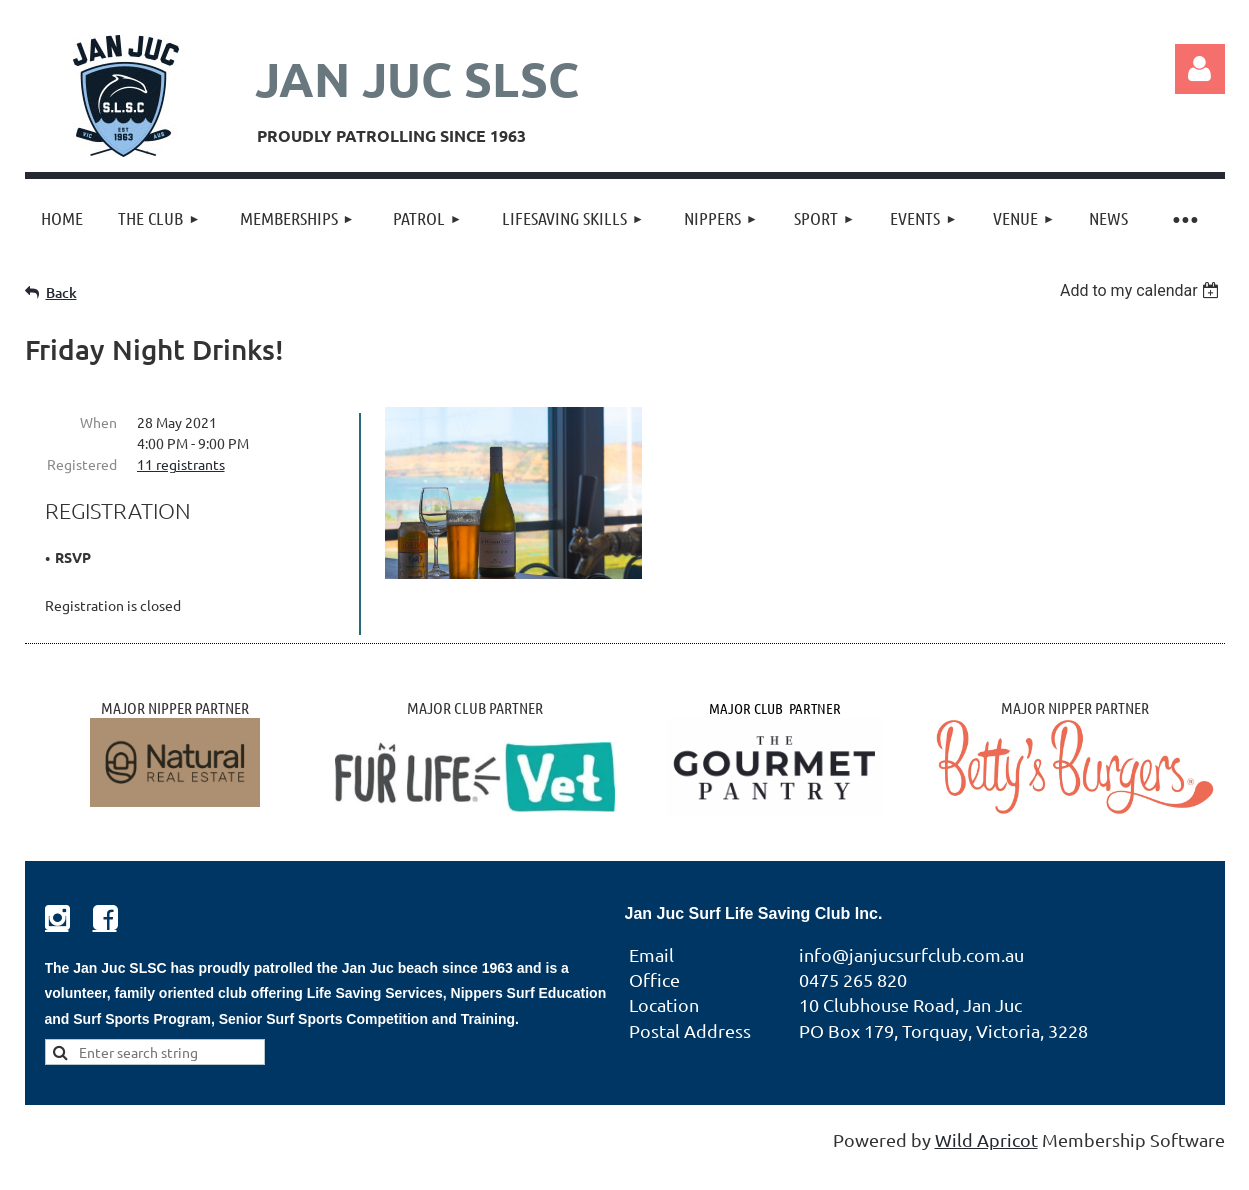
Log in (1200, 69)
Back (61, 292)
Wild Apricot (986, 1139)
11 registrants (181, 464)
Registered (82, 464)
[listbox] (1142, 290)
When (98, 422)
